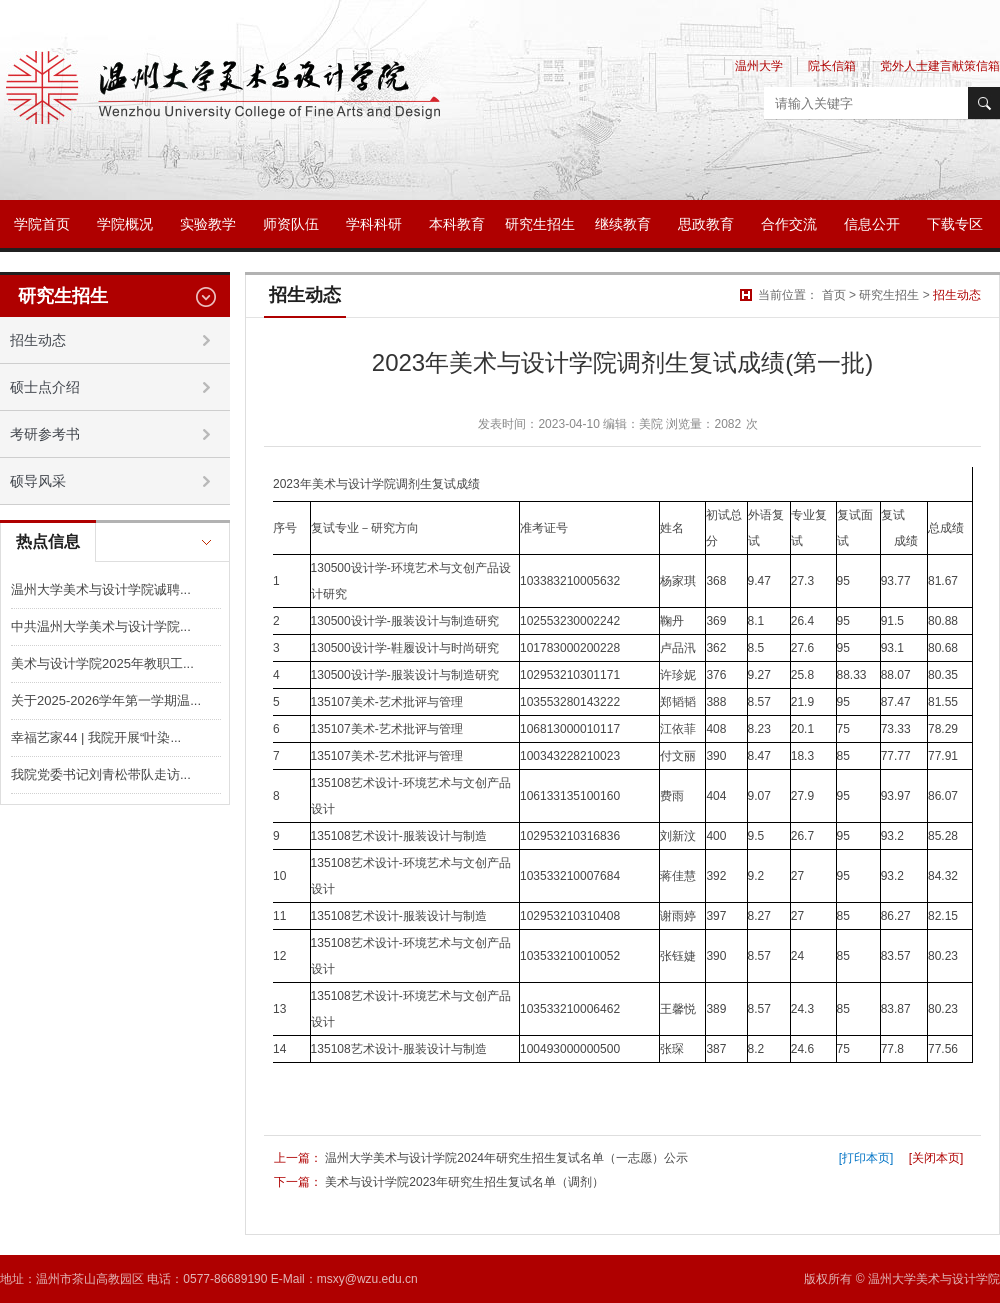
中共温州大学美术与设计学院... (101, 626)
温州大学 (759, 66)
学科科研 (374, 224)
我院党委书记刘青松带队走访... (101, 774)
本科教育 (457, 224)
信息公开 (872, 224)
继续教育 (623, 224)
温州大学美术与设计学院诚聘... (101, 589)
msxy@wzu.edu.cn (367, 1279)
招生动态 (957, 295)
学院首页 (42, 224)
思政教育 (706, 224)
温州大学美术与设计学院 (934, 1279)
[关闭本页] (936, 1158)
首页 (834, 295)
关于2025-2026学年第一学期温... (106, 700)
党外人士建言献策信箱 (940, 66)
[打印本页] (866, 1158)
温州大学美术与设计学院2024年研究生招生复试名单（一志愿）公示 (506, 1158)
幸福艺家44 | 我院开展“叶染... (96, 737)
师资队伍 (291, 224)
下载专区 (955, 224)
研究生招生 (540, 224)
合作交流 (789, 224)
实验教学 (208, 224)
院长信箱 (832, 66)
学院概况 (125, 224)
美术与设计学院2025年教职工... (102, 663)
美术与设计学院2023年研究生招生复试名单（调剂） (464, 1182)
